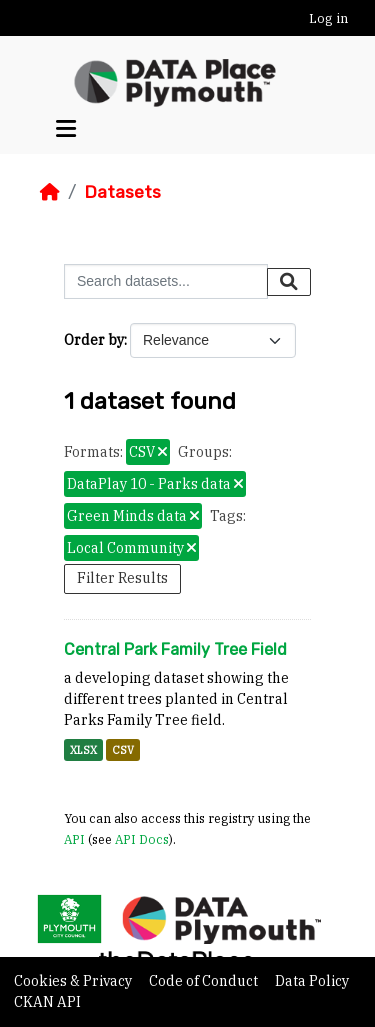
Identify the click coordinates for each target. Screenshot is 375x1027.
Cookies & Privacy (74, 981)
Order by (94, 340)
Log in (328, 18)
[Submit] (289, 282)
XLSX (83, 750)
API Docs (142, 839)
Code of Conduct (205, 981)
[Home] (50, 192)
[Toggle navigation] (66, 129)
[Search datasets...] (166, 281)
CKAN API (47, 1002)
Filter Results (122, 578)
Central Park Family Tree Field (175, 649)
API (74, 839)
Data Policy (312, 981)
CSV (123, 750)
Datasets (122, 192)
